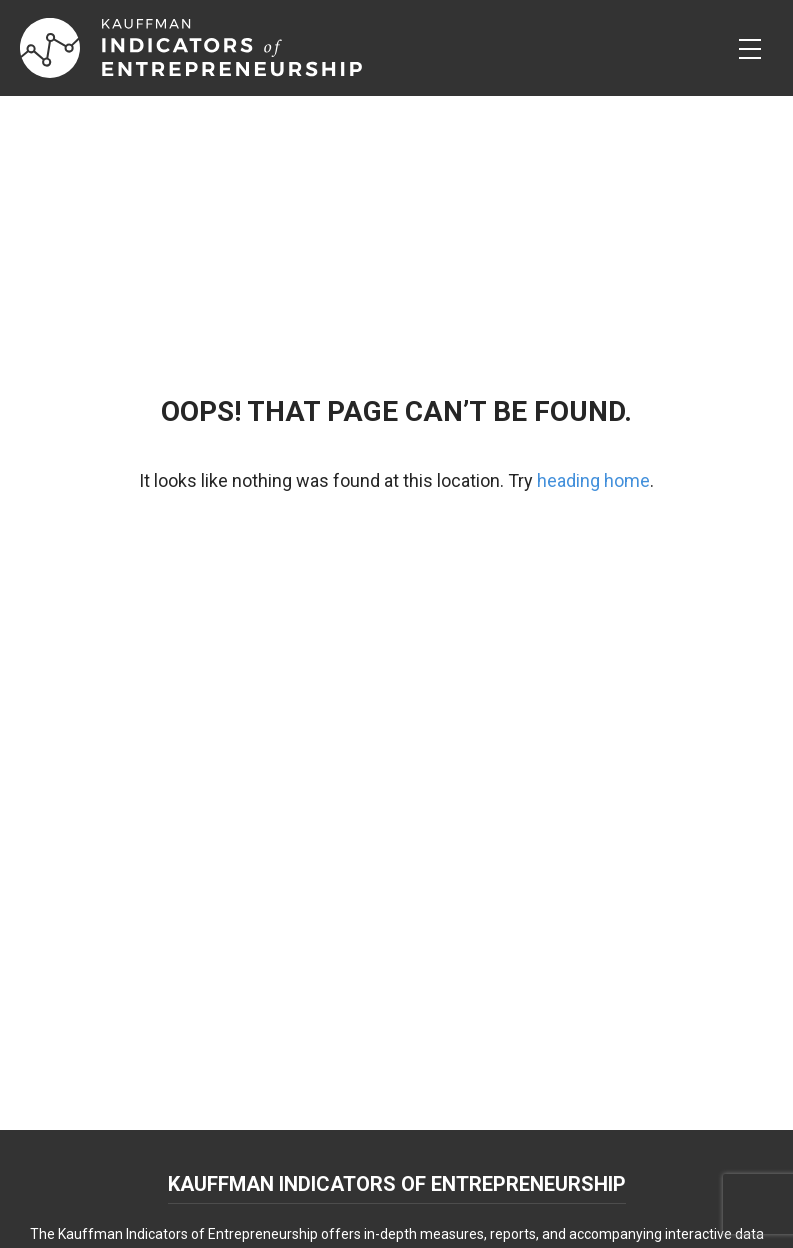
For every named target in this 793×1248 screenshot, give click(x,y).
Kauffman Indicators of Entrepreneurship (397, 1184)
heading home (593, 480)
